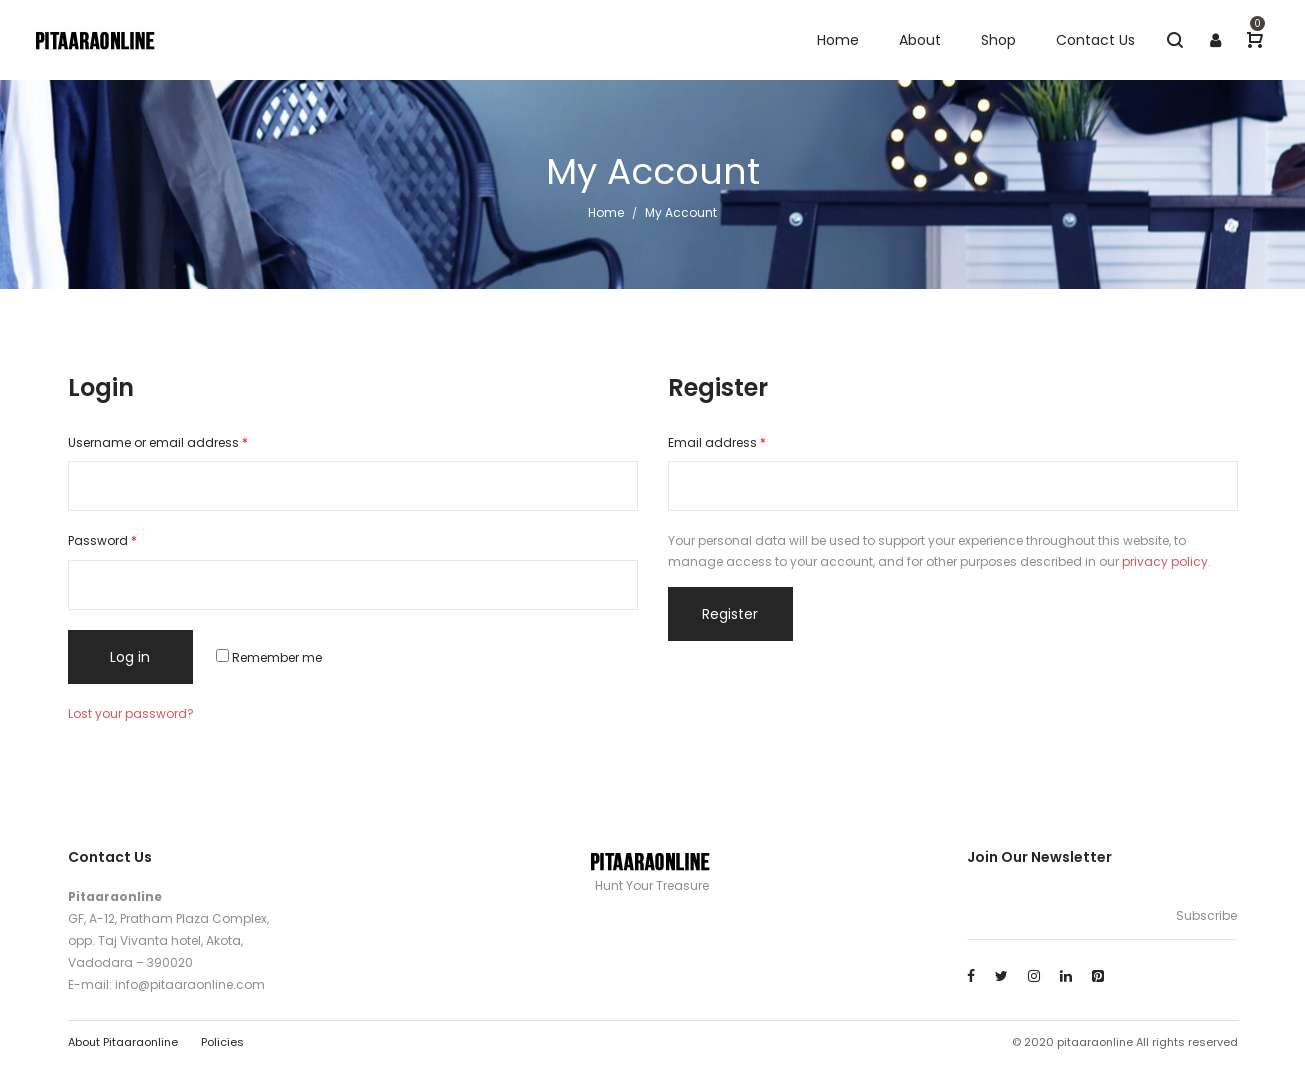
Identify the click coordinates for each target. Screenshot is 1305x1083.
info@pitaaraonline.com (190, 984)
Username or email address (158, 442)
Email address (717, 442)
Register (730, 614)
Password (102, 540)
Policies (222, 1042)
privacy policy (1165, 561)
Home (606, 212)
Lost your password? (131, 713)
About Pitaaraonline (123, 1042)
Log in (130, 657)
